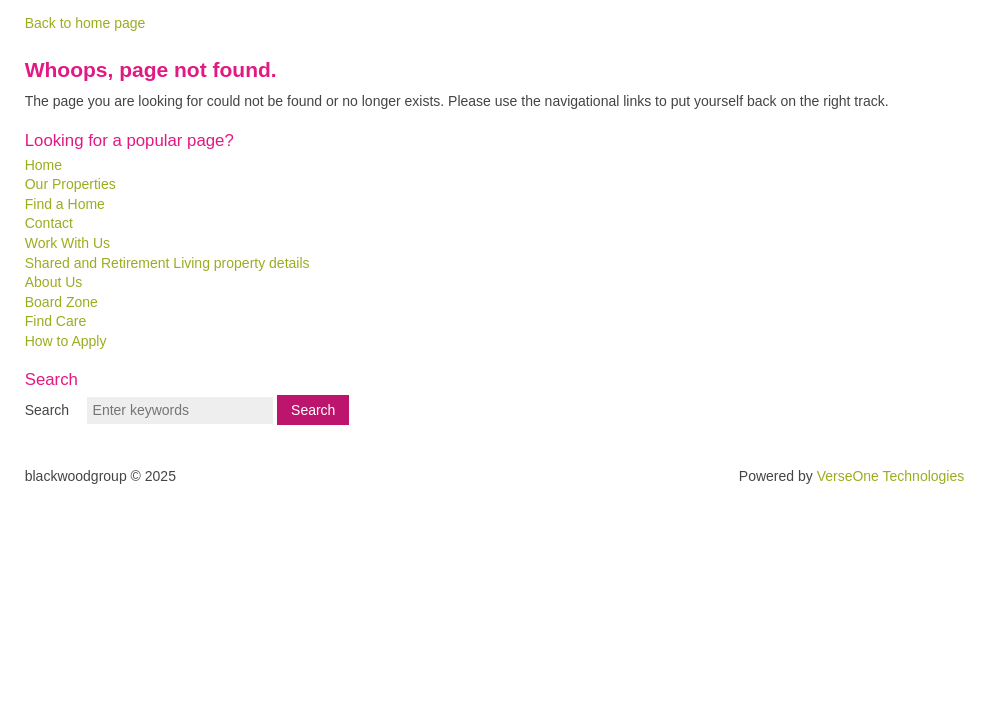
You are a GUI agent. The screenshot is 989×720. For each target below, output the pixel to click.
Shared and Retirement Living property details (167, 263)
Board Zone (61, 302)
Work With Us (67, 243)
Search (47, 410)
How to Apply (66, 341)
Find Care (55, 321)
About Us (54, 282)
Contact (49, 223)
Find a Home (65, 204)
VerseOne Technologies (891, 476)
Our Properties (70, 184)
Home (43, 165)
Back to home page (85, 23)
